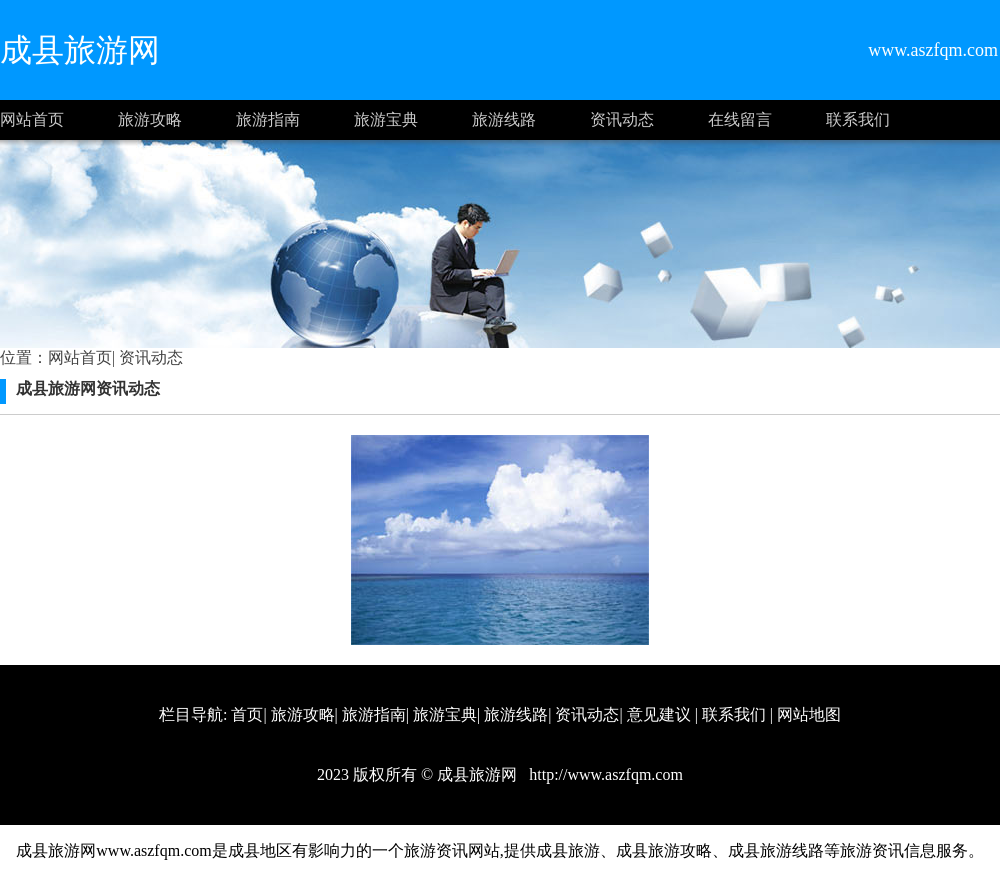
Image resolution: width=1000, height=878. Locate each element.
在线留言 (740, 119)
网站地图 (809, 714)
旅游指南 (268, 119)
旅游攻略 (150, 119)
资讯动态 (622, 119)
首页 (247, 714)
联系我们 (858, 119)
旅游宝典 (386, 119)
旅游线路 (504, 119)
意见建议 (659, 714)
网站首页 (32, 119)
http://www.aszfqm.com (604, 774)
